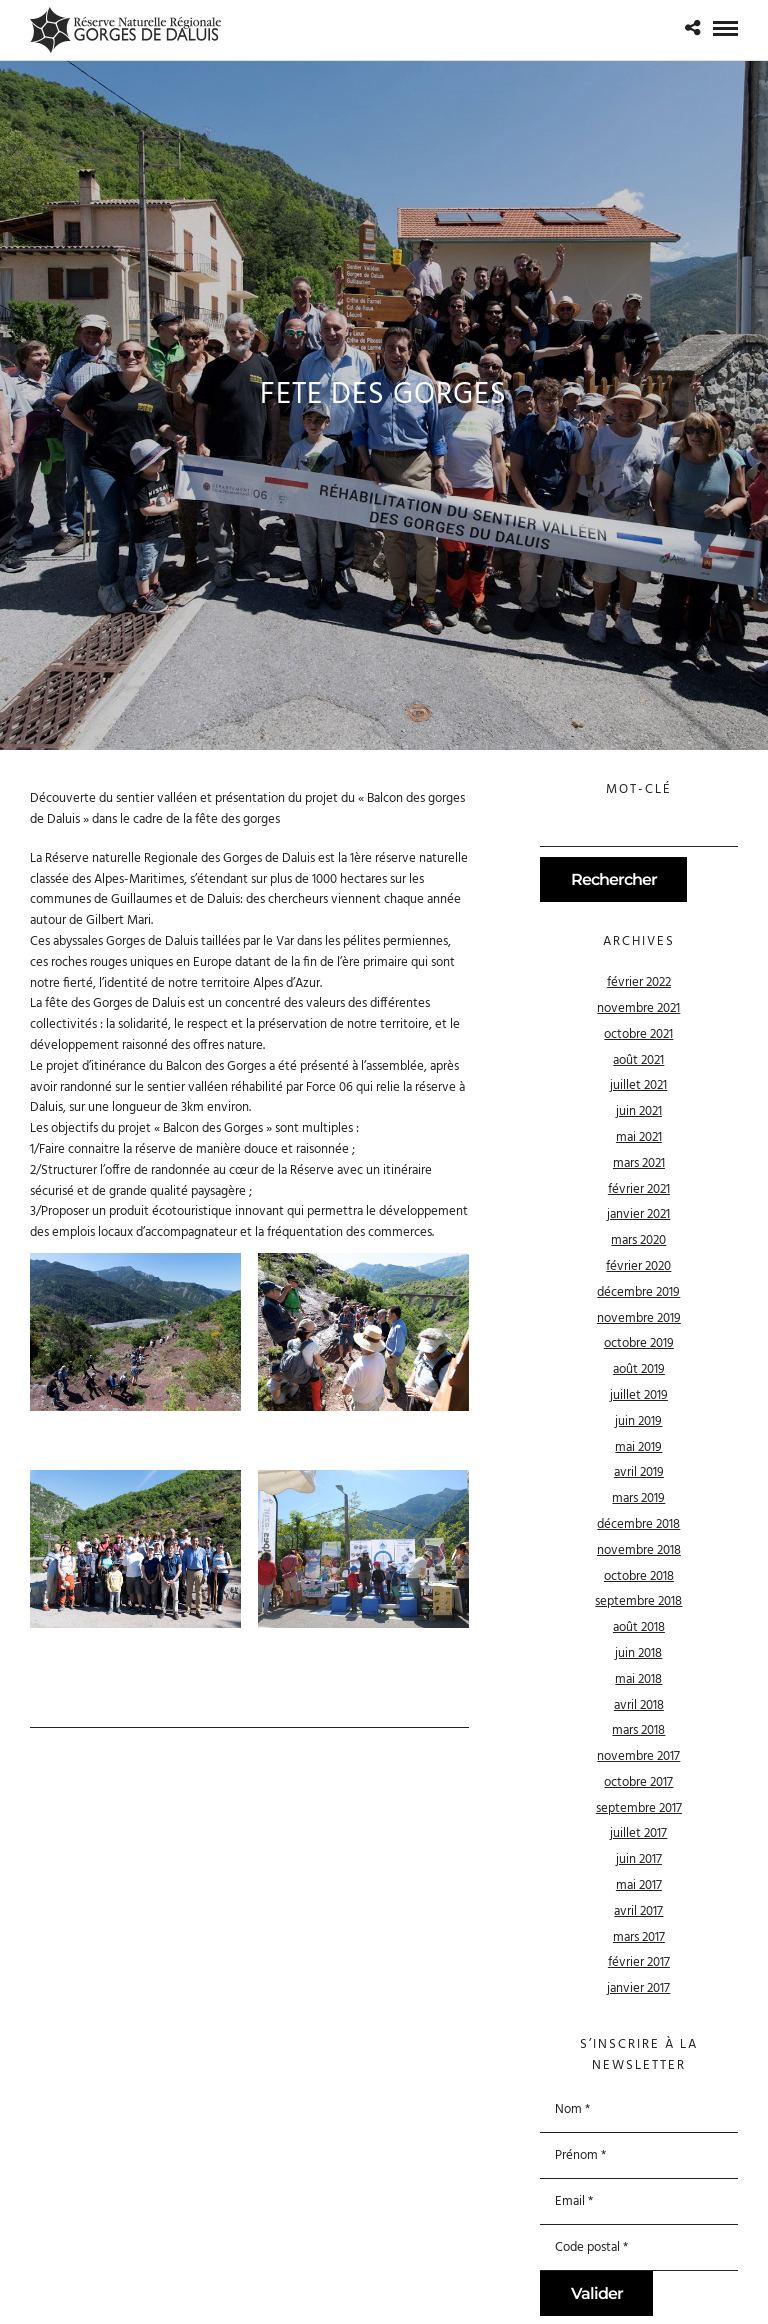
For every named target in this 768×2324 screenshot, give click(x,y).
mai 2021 (639, 1137)
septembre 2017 (639, 1808)
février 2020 (638, 1266)
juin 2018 (638, 1653)
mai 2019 (638, 1447)
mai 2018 (638, 1679)
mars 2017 (639, 1937)
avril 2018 (639, 1705)
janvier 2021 (638, 1214)
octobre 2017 (638, 1782)
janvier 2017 (638, 1988)
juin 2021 (639, 1111)
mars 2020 (638, 1240)
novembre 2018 (639, 1550)
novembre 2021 (638, 1008)
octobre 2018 (639, 1576)
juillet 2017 (638, 1833)
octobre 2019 (639, 1343)
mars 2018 (638, 1730)
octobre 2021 (638, 1034)
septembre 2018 (638, 1601)
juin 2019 (638, 1421)
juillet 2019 (639, 1395)
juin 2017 (639, 1859)
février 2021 (639, 1189)
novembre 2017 (638, 1756)
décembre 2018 (638, 1524)
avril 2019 (639, 1472)
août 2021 (638, 1060)
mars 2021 (639, 1163)
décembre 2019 (638, 1292)
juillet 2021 (638, 1085)
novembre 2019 (639, 1318)
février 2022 (639, 982)
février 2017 (639, 1962)
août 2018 (639, 1627)
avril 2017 (638, 1911)
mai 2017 (639, 1885)
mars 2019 (638, 1498)
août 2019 (639, 1369)
